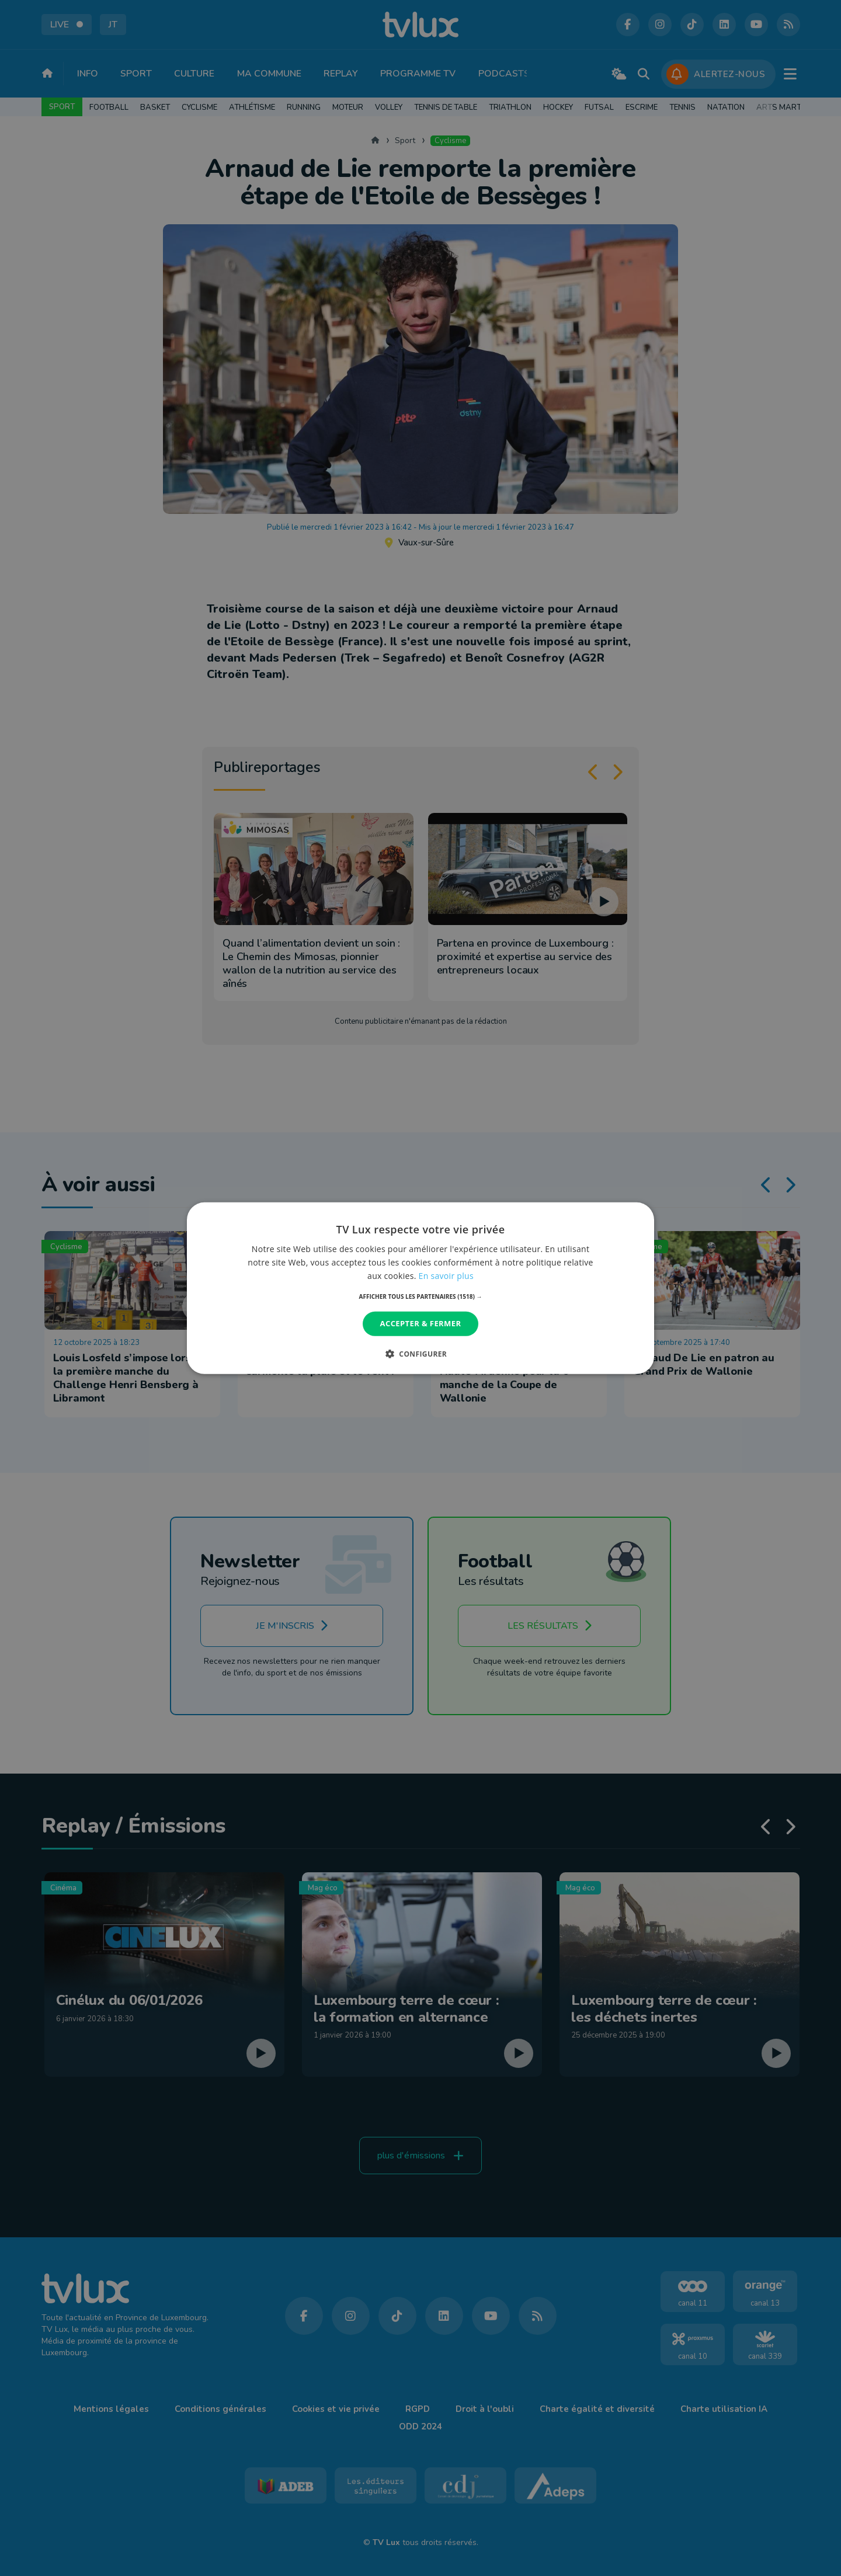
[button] (420, 1296)
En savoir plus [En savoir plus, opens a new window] (446, 1275)
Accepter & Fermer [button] (420, 1323)
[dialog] (420, 1288)
